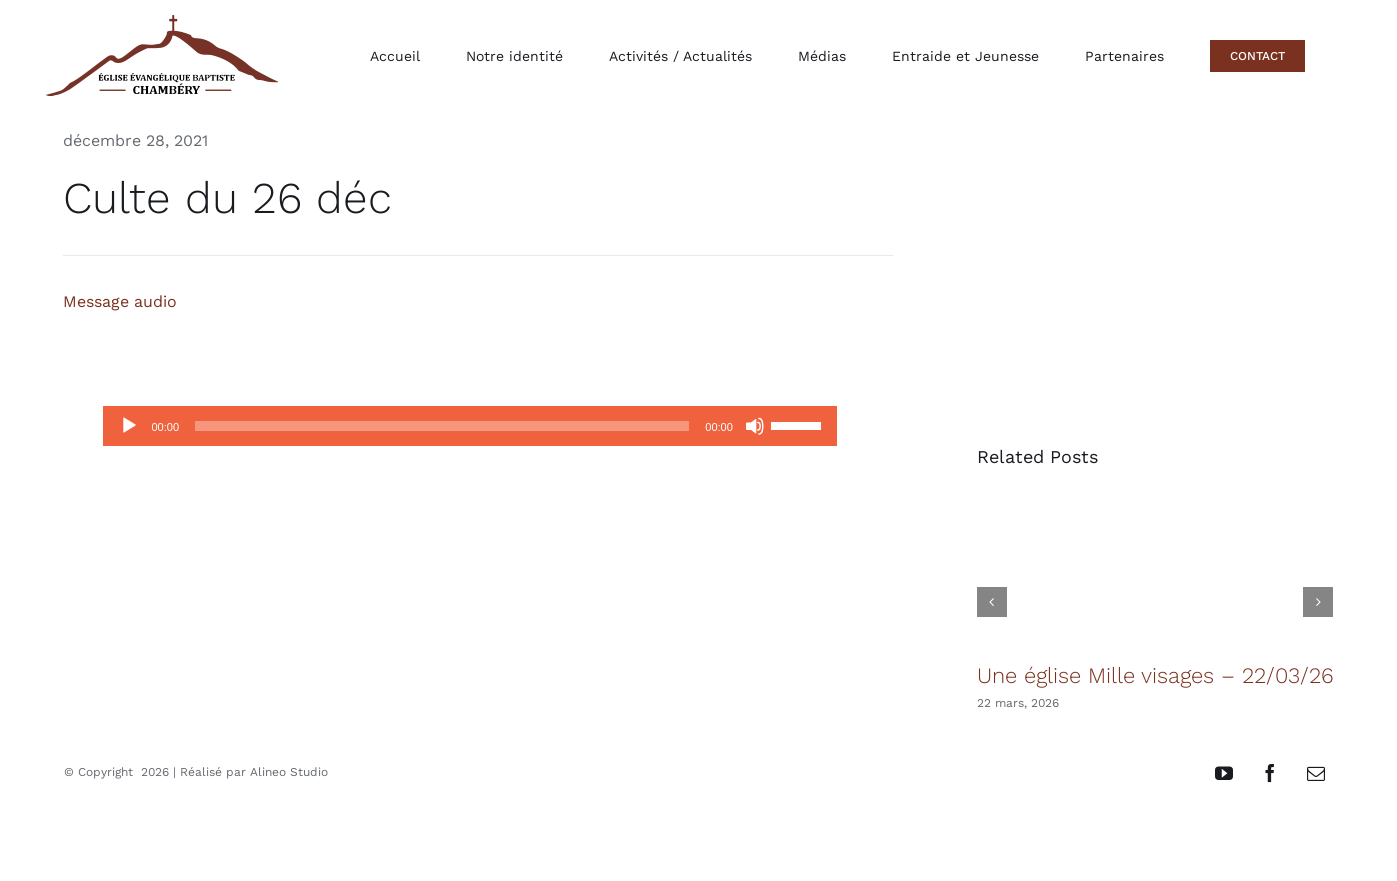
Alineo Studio (289, 772)
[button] (992, 602)
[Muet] (755, 426)
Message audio (120, 301)
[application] (469, 426)
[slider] (442, 426)
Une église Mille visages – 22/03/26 (1155, 675)
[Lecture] (129, 426)
